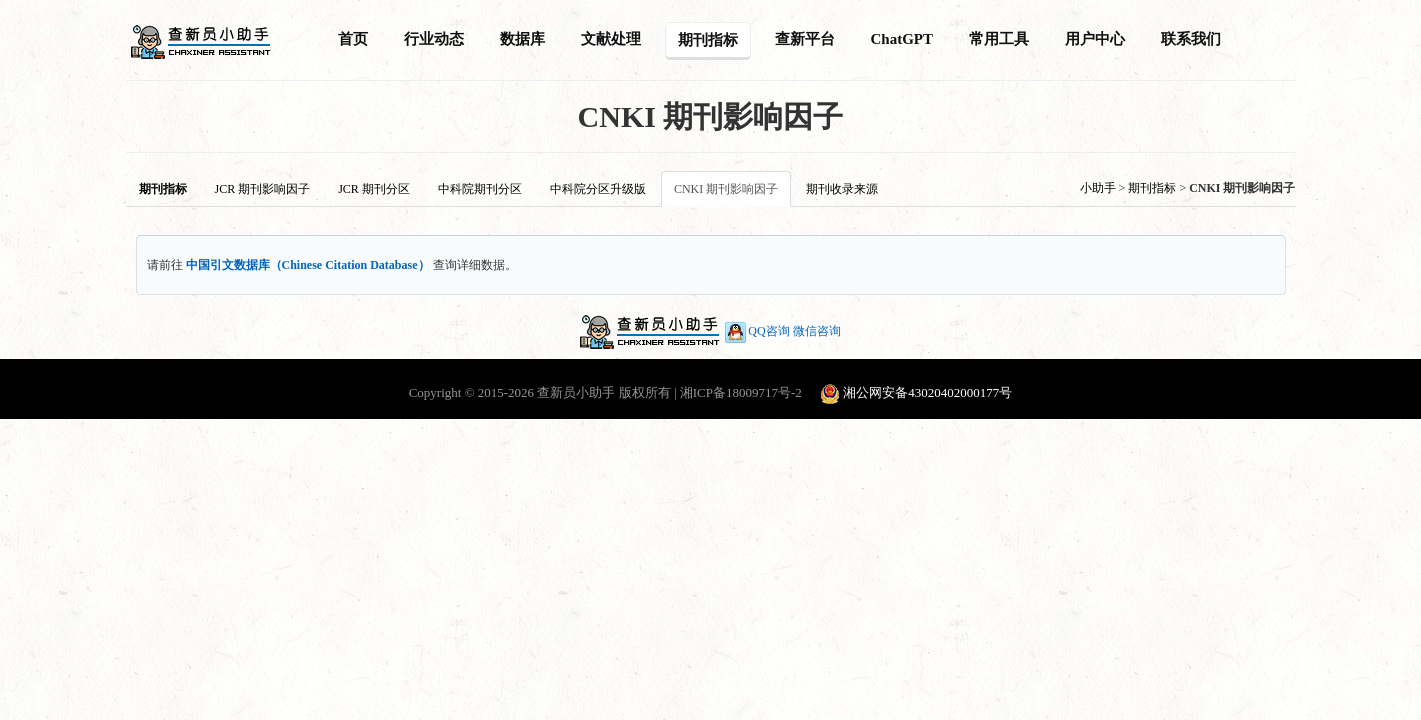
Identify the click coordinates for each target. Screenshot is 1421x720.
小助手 (1098, 188)
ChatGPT (902, 39)
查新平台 (805, 39)
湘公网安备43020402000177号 (927, 392)
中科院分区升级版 (598, 189)
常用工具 (999, 39)
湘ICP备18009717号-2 (741, 392)
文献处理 (611, 39)
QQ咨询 (756, 331)
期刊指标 (708, 40)
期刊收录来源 (842, 189)
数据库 (522, 39)
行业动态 (434, 39)
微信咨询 (817, 331)
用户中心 (1095, 39)
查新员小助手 (576, 392)
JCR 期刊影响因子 (263, 189)
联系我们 (1191, 39)
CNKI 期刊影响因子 (726, 189)
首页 (353, 39)
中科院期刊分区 (480, 189)
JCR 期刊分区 (374, 189)
